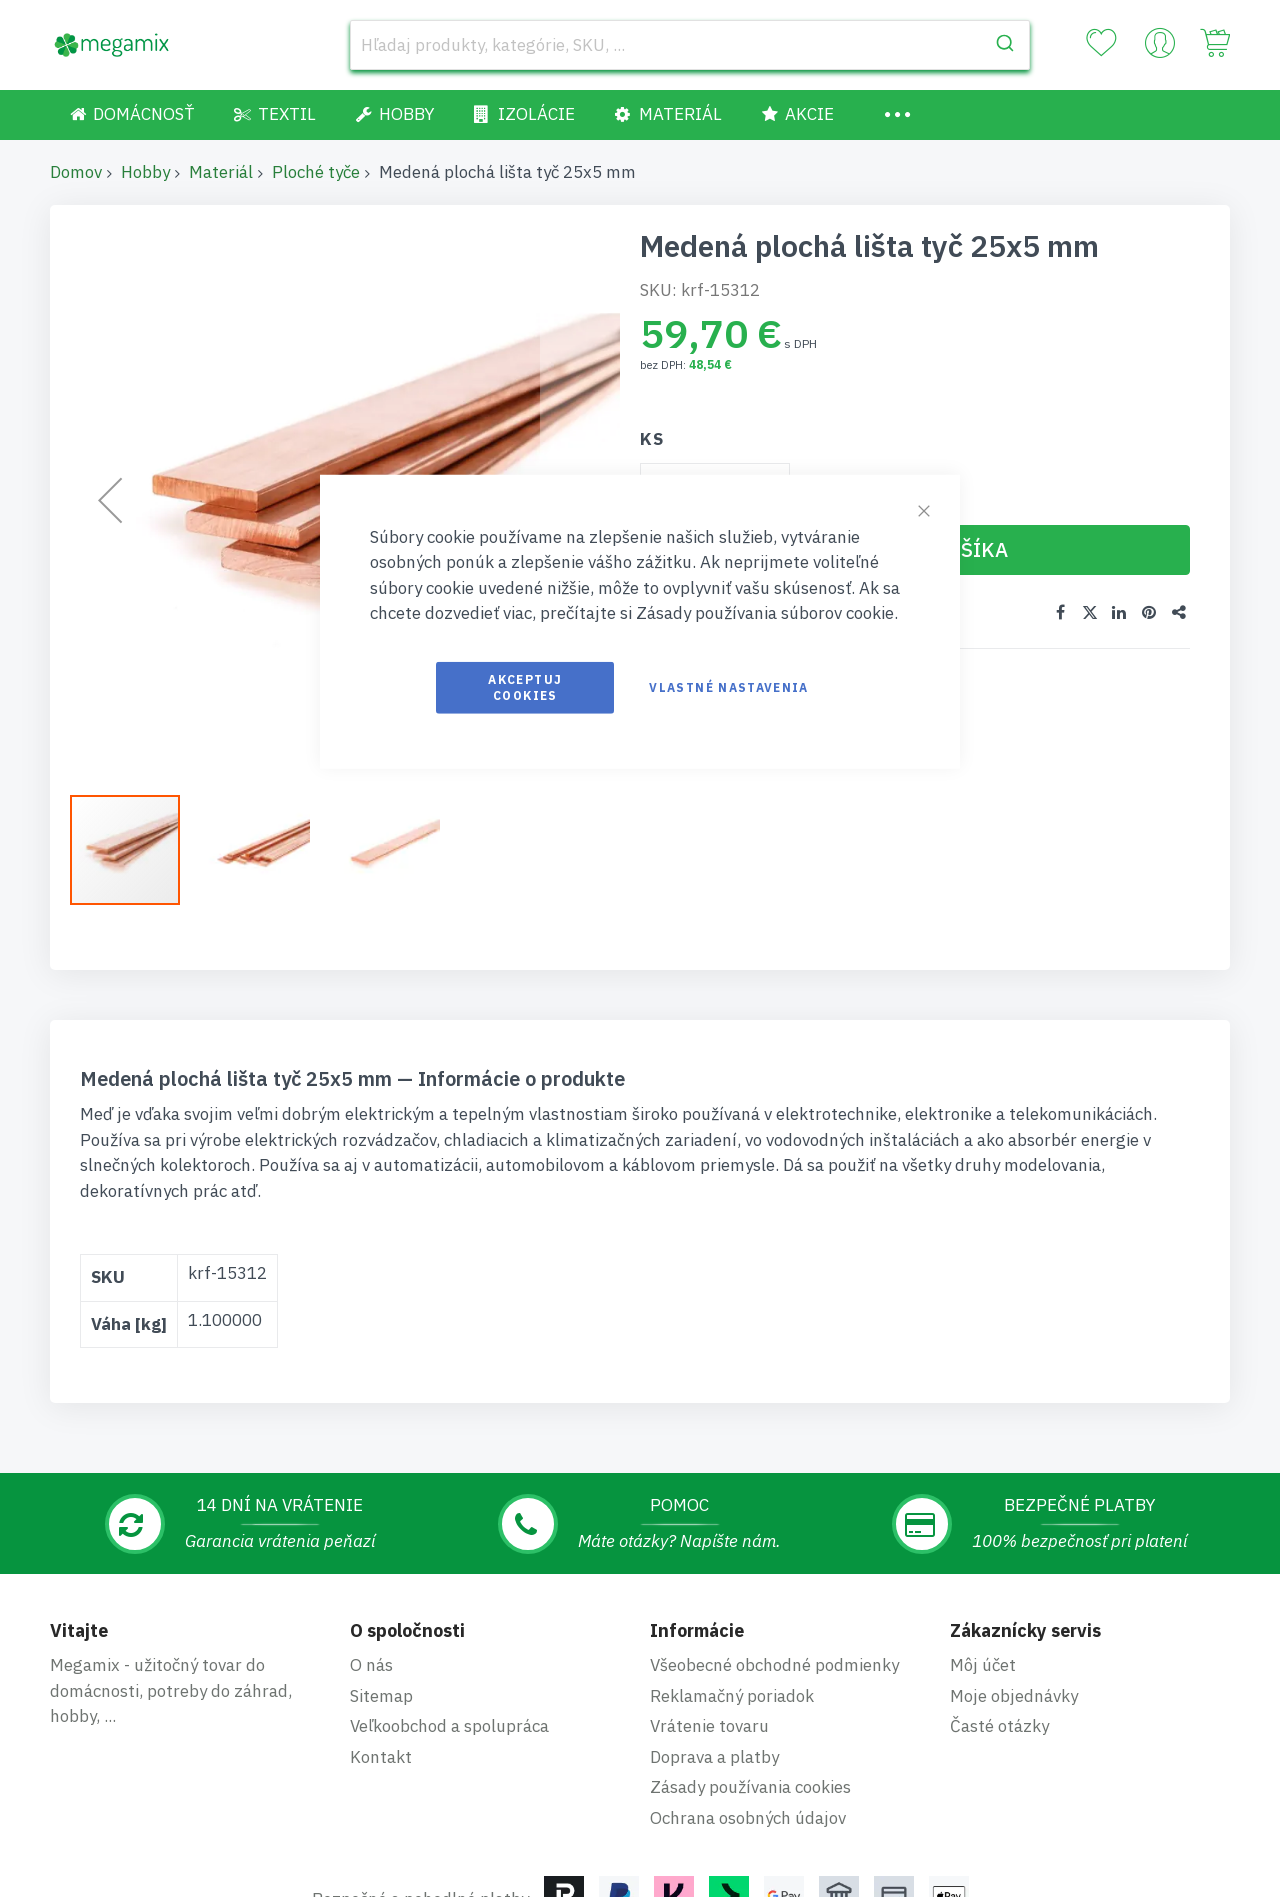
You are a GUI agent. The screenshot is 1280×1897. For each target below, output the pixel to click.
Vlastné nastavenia (728, 686)
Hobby (145, 172)
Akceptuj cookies (525, 686)
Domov (76, 172)
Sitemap (381, 1696)
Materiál (221, 172)
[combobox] (690, 45)
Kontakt (381, 1757)
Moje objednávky (1014, 1696)
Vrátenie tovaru (709, 1726)
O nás (371, 1665)
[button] (265, 850)
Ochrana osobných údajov (748, 1818)
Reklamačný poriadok (732, 1696)
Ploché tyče (316, 172)
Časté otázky (999, 1726)
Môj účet (983, 1665)
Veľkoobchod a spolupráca (449, 1726)
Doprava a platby (714, 1757)
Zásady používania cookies (750, 1787)
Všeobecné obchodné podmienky (774, 1665)
